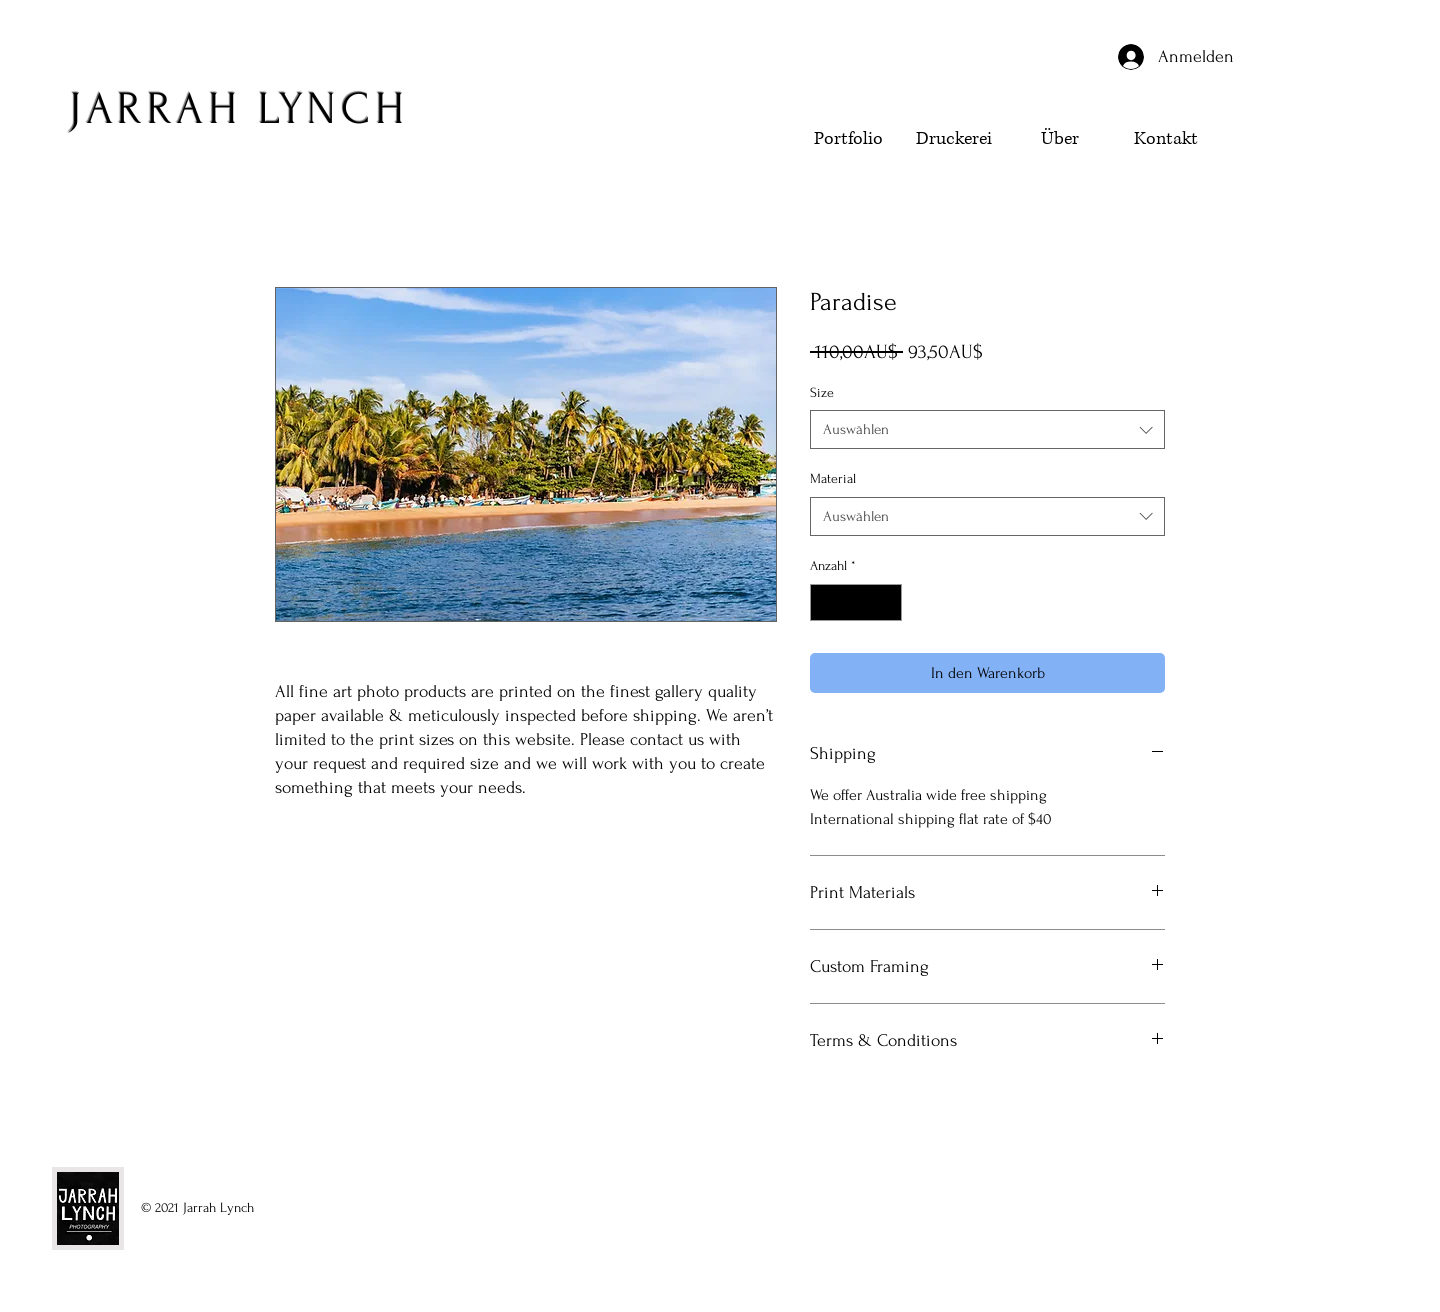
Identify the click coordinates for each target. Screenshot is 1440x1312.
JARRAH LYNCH (238, 109)
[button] (1284, 176)
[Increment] (886, 602)
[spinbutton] (856, 602)
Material (833, 478)
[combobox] (987, 429)
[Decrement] (825, 602)
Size (822, 392)
